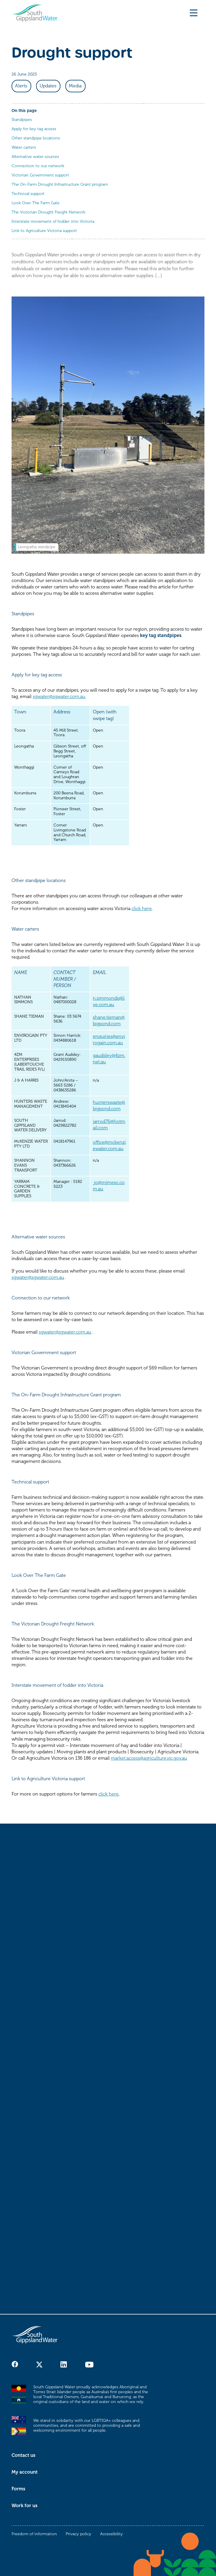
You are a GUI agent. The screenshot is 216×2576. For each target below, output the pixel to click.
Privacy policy (78, 2534)
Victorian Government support (40, 175)
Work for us (24, 2505)
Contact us (23, 2455)
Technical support (28, 194)
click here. (108, 1794)
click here (142, 908)
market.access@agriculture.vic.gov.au (149, 1758)
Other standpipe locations (36, 138)
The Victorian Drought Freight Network (48, 212)
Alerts (21, 86)
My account (25, 2472)
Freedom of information (34, 2534)
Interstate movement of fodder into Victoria (53, 221)
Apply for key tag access (34, 129)
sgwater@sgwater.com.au (59, 696)
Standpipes (22, 119)
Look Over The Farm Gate (36, 203)
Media (75, 86)
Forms (18, 2489)
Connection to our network (38, 166)
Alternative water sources (35, 156)
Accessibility (111, 2534)
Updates (48, 86)
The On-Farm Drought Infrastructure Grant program (60, 184)
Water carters (24, 147)
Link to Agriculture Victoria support (44, 231)
